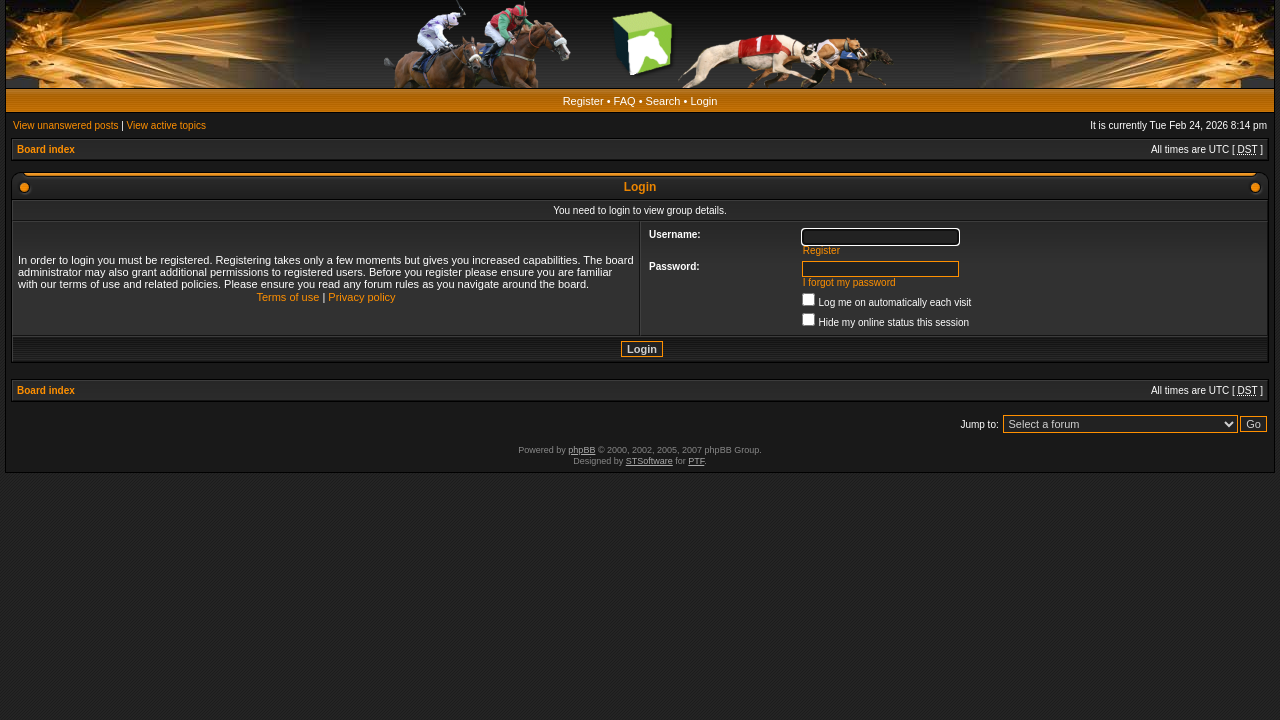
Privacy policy (361, 297)
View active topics (166, 125)
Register (583, 101)
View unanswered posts (65, 125)
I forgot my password (849, 282)
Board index (46, 149)
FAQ (625, 101)
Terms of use (287, 297)
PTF (696, 461)
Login (703, 101)
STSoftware (649, 461)
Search (663, 101)
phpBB (581, 450)
